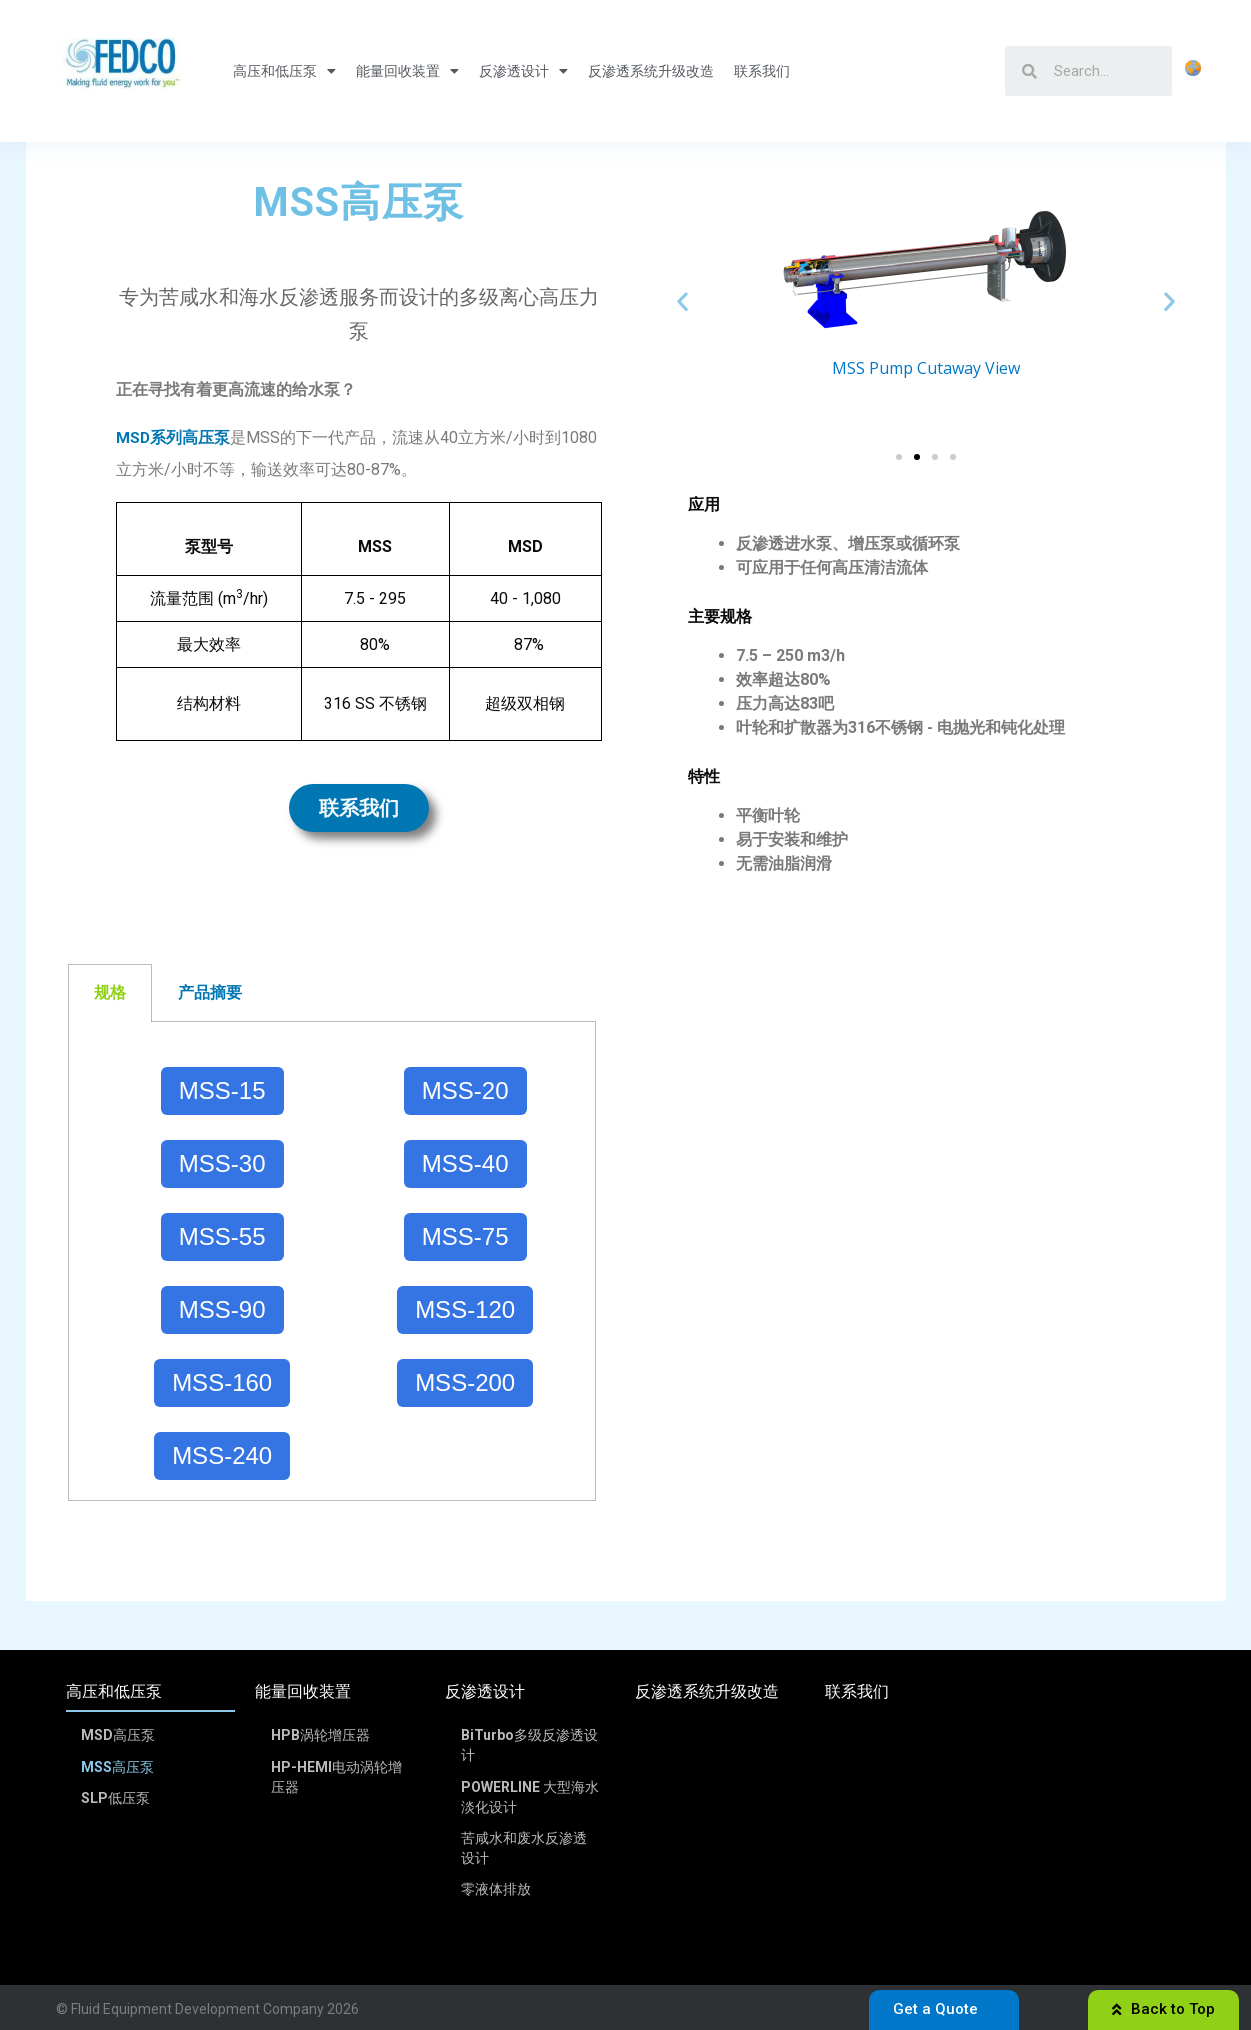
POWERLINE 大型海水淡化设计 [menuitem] (530, 1795)
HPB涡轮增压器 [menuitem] (320, 1735)
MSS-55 (222, 1236)
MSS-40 (465, 1163)
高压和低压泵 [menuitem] (114, 1692)
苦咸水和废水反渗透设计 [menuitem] (524, 1845)
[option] (926, 270)
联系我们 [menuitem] (857, 1692)
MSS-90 (222, 1309)
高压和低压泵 (284, 71)
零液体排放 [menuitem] (496, 1885)
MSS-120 (465, 1309)
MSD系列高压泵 (173, 437)
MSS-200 (465, 1382)
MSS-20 (465, 1090)
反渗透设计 (523, 71)
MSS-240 (222, 1455)
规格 (110, 992)
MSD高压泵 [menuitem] (119, 1735)
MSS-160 (222, 1382)
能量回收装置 (407, 71)
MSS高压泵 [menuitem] (118, 1765)
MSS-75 (465, 1236)
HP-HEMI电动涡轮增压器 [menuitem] (336, 1775)
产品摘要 (210, 992)
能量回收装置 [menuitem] (303, 1692)
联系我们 (762, 71)
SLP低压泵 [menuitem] (116, 1795)
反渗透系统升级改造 (651, 71)
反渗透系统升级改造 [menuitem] (707, 1692)
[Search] (1104, 71)
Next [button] (1169, 301)
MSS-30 (222, 1163)
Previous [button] (682, 301)
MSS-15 (222, 1090)
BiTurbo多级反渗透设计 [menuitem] (529, 1745)
